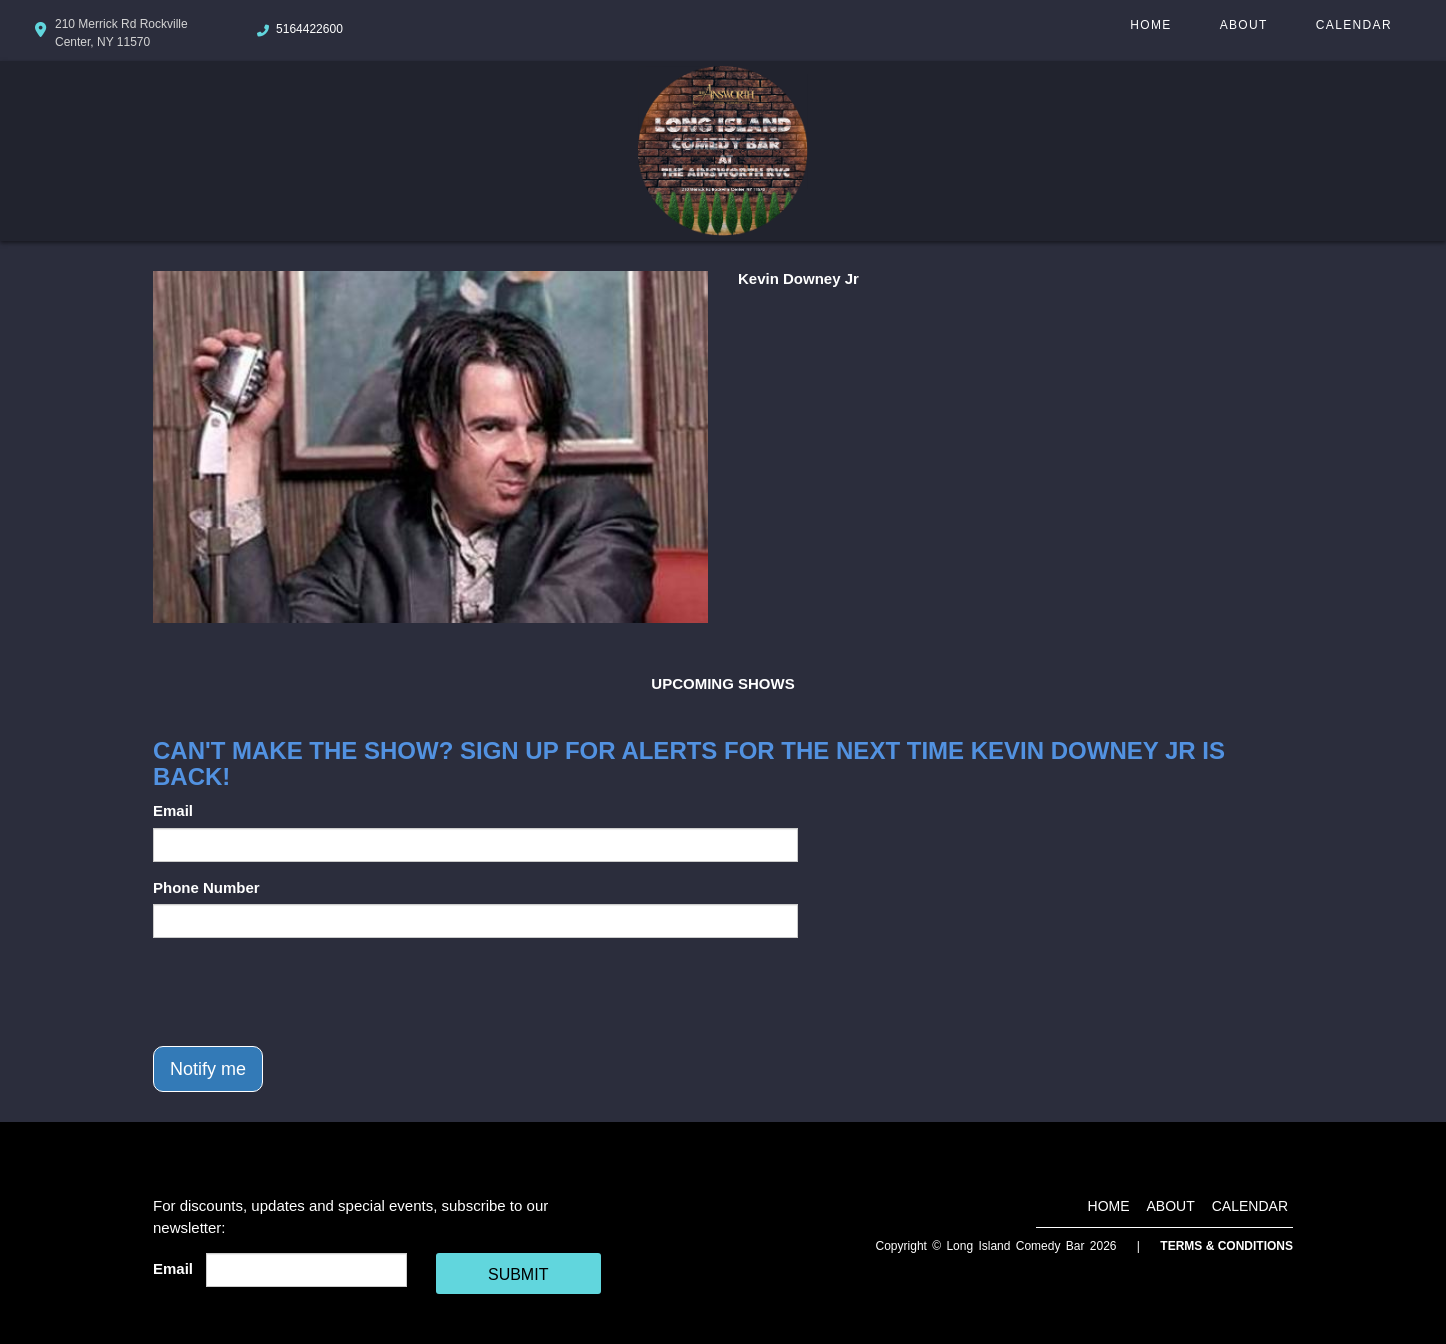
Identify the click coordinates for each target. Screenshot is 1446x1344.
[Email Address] (306, 1270)
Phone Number (206, 887)
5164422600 (309, 29)
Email (173, 810)
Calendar (1354, 25)
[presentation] (305, 992)
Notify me (208, 1069)
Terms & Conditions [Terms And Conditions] (1226, 1246)
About (1244, 25)
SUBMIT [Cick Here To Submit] (518, 1274)
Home (1150, 25)
